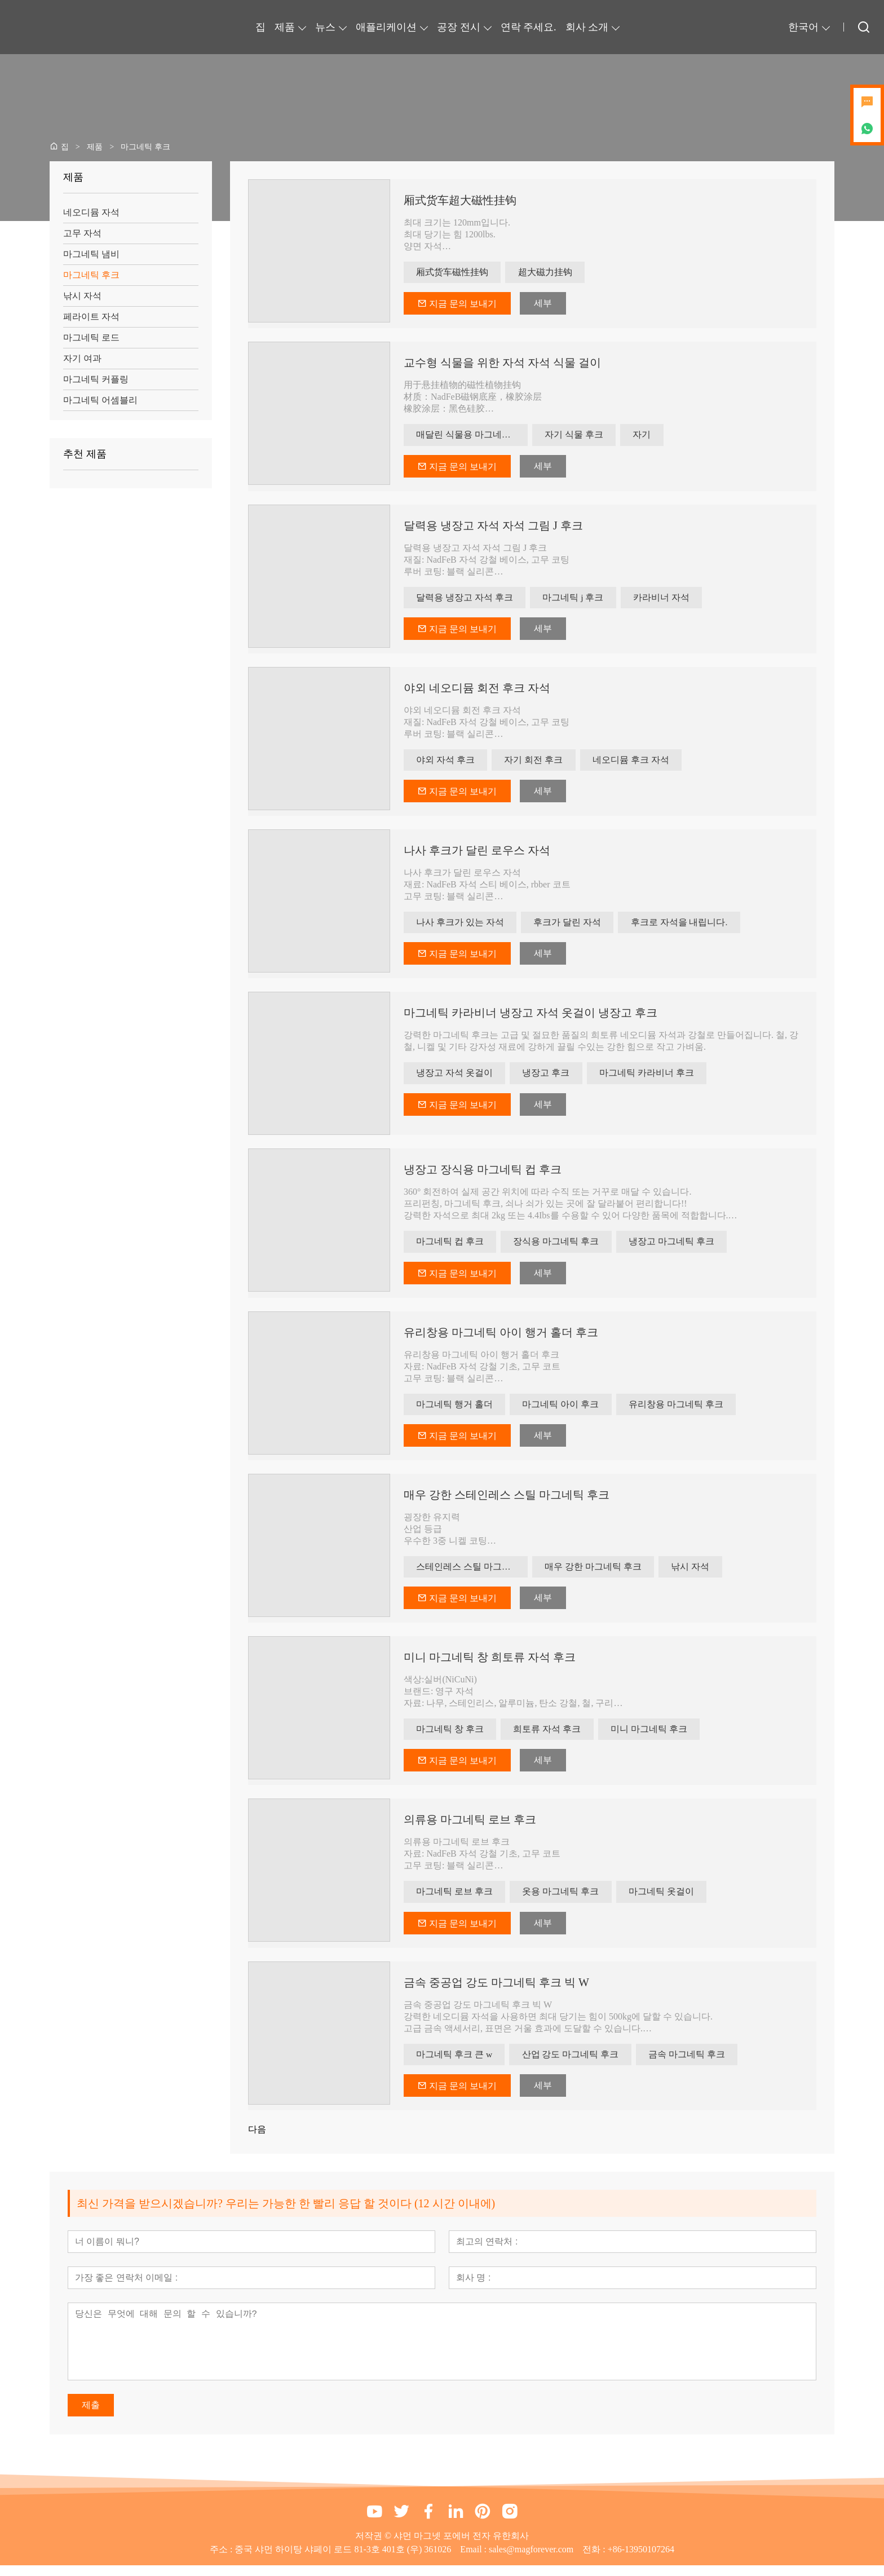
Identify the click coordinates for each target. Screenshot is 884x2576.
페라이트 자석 (91, 316)
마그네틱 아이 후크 (563, 1410)
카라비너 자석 (666, 599)
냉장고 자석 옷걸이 (455, 1078)
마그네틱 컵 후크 (451, 1247)
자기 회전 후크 (536, 763)
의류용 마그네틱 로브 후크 (470, 1828)
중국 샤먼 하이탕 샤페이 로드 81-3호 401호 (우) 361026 (343, 2560)
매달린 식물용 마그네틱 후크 (472, 436)
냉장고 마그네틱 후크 (676, 1247)
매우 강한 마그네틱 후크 (594, 1574)
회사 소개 (587, 27)
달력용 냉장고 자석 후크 (465, 599)
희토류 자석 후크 (550, 1737)
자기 (645, 436)
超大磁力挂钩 (548, 272)
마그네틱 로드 (91, 337)
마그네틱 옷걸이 (666, 1901)
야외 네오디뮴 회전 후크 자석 (477, 690)
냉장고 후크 (549, 1078)
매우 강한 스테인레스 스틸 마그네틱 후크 (506, 1501)
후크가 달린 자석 (570, 926)
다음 (257, 2140)
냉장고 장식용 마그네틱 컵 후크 (483, 1174)
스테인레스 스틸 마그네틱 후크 (472, 1574)
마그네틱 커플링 (96, 379)
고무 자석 (82, 233)
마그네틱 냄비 (91, 254)
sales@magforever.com (531, 2560)
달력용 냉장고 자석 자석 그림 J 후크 (493, 527)
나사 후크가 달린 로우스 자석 (477, 854)
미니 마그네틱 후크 (654, 1737)
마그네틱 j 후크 (576, 599)
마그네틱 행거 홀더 (455, 1410)
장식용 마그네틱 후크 (559, 1247)
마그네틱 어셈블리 (100, 400)
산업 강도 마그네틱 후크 (573, 2064)
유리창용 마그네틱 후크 (681, 1410)
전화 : (594, 2560)
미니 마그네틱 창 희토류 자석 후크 (490, 1665)
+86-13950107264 (641, 2560)
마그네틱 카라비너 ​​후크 (651, 1078)
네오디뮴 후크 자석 (636, 763)
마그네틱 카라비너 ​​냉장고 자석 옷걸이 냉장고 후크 (530, 1017)
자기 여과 (82, 358)
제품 (285, 27)
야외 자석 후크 (446, 763)
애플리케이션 (386, 27)
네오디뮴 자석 (91, 212)
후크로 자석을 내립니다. (684, 926)
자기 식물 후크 (575, 436)
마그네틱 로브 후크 (455, 1901)
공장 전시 (458, 27)
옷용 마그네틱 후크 (563, 1901)
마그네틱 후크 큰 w (455, 2064)
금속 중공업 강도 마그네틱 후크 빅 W (496, 1992)
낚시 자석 (82, 296)
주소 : (222, 2560)
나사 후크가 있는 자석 (461, 926)
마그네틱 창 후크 (451, 1737)
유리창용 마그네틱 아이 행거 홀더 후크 (501, 1338)
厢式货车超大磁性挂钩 (460, 200)
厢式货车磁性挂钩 (453, 272)
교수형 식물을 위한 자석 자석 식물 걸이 (502, 363)
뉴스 (325, 27)
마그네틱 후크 (91, 275)
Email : (474, 2560)
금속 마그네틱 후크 (692, 2064)
